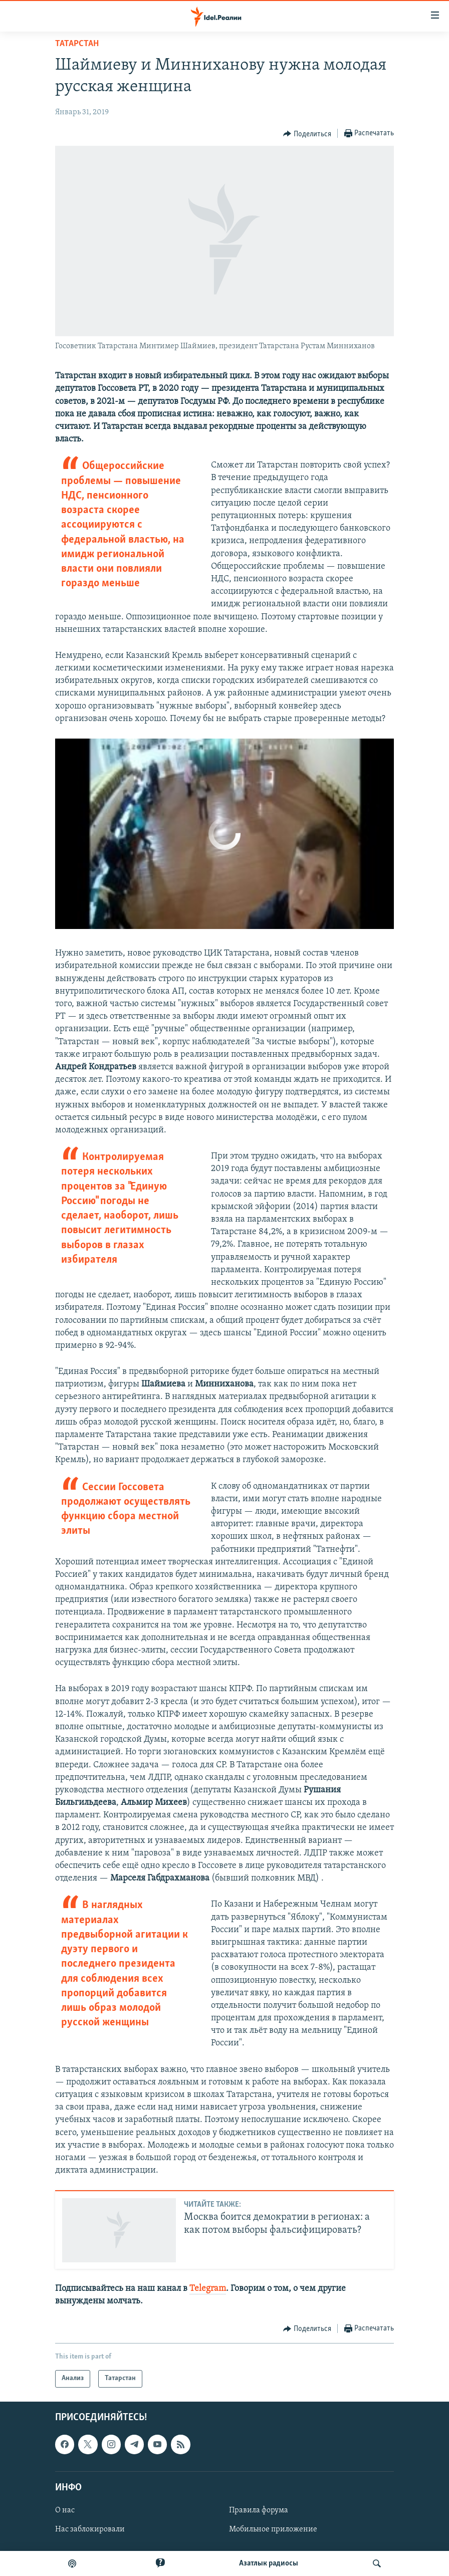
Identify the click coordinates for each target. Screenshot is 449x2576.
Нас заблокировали (90, 2529)
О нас (65, 2510)
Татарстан (77, 44)
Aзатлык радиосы (268, 2563)
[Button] (307, 133)
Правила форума (258, 2510)
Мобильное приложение (273, 2529)
